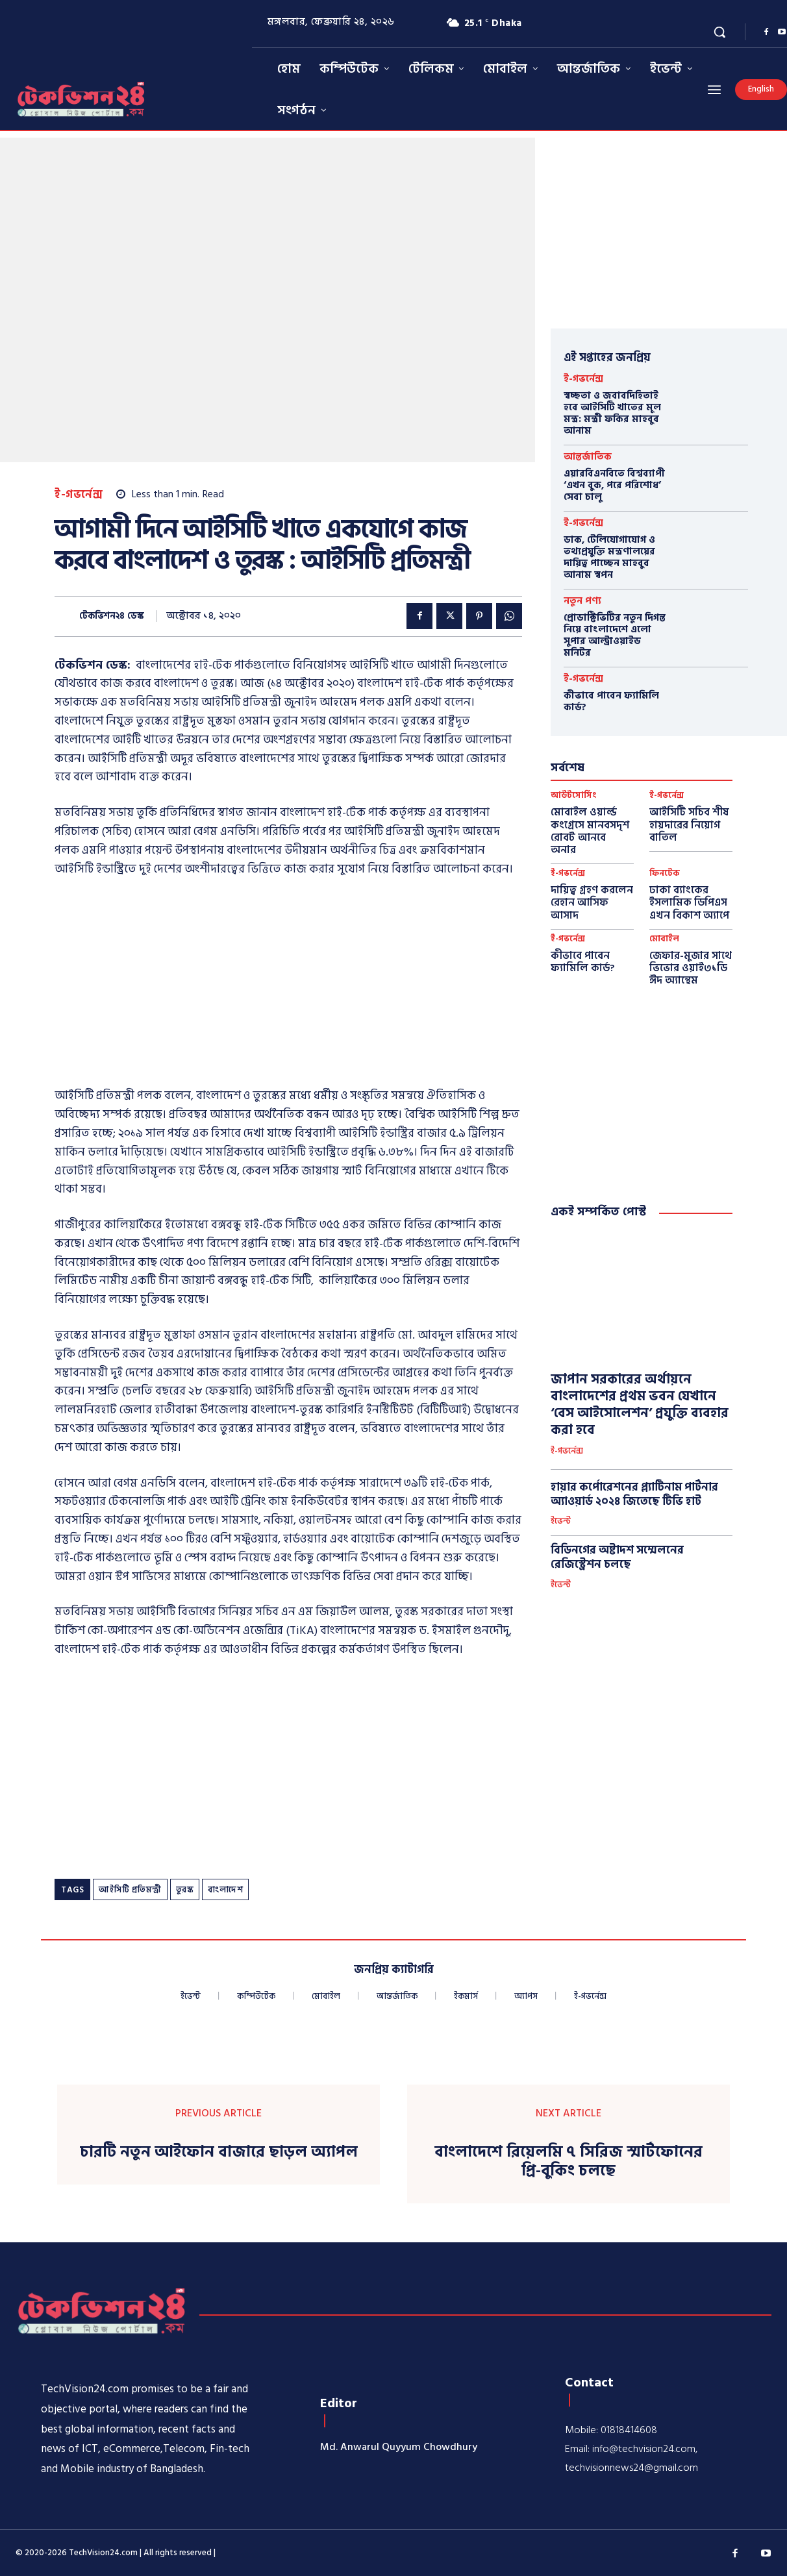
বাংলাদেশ (225, 1890)
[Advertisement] (288, 986)
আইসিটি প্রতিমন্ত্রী (130, 1890)
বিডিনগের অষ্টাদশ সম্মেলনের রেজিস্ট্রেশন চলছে (617, 1557)
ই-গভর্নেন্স (79, 495)
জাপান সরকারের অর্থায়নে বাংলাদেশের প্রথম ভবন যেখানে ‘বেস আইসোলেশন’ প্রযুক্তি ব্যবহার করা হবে (640, 1405)
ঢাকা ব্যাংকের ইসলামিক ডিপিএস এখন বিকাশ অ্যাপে (689, 902)
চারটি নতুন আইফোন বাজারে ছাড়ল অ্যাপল (219, 2152)
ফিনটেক (664, 873)
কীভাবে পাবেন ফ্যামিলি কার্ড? (611, 701)
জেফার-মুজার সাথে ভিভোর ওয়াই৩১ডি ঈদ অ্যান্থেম (690, 968)
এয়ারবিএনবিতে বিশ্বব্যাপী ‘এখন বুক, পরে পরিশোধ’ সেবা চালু (614, 485)
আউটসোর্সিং (574, 795)
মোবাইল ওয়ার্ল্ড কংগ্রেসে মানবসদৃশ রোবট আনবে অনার (590, 831)
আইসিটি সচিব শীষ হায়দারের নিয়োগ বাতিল (689, 824)
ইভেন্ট (561, 1522)
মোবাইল (664, 939)
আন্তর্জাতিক (588, 457)
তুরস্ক (185, 1890)
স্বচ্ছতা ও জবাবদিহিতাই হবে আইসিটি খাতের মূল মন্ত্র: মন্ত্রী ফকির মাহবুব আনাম (612, 413)
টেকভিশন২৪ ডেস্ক (111, 616)
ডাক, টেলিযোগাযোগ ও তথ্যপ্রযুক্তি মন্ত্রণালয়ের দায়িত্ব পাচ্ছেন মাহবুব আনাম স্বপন (609, 557)
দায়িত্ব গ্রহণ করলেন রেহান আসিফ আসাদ (592, 902)
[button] (719, 31)
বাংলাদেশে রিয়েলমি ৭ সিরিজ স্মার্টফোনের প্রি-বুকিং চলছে (568, 2162)
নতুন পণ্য (582, 601)
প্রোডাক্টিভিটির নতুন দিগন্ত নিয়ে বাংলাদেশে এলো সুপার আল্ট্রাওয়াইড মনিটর (615, 635)
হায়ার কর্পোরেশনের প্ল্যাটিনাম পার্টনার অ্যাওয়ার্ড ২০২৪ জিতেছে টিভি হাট (634, 1494)
